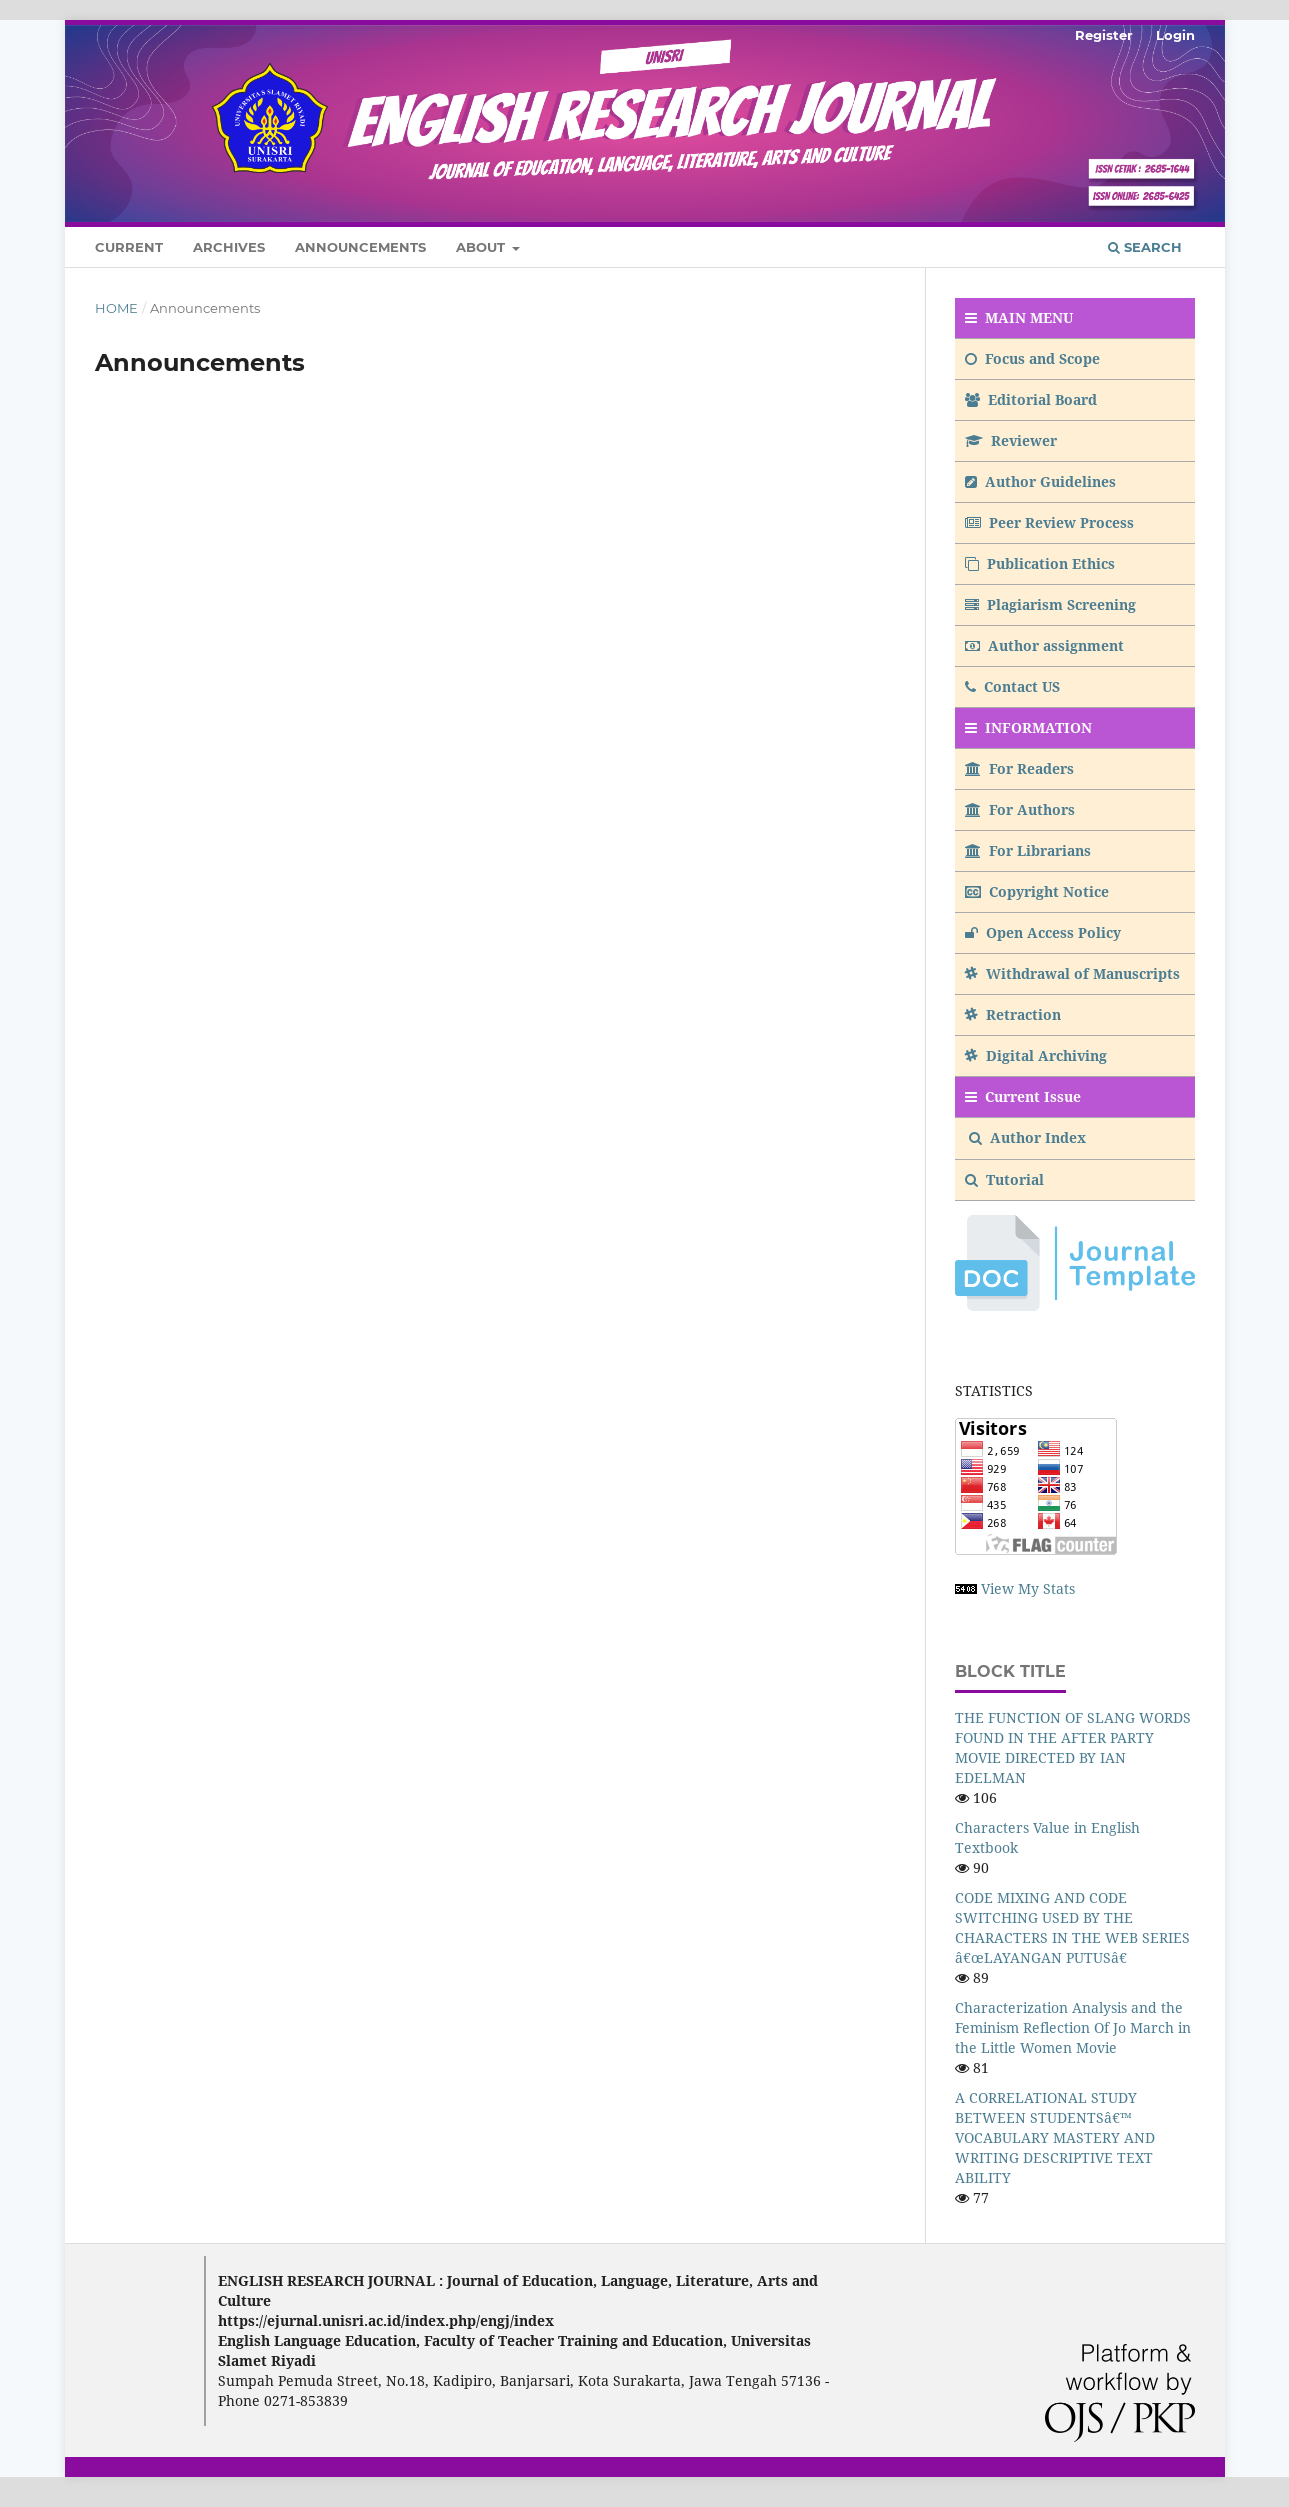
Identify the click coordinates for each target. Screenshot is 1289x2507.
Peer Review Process (1049, 522)
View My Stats (1028, 1588)
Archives (229, 247)
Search (1145, 247)
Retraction (1013, 1014)
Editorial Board (1031, 399)
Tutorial (1006, 1179)
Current (129, 247)
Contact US (1012, 686)
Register (1104, 35)
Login (1175, 35)
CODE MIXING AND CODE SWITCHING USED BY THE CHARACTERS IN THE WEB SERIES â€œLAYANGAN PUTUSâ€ (1072, 1927)
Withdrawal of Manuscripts (1072, 973)
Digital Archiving (1036, 1055)
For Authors (1020, 809)
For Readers (1019, 768)
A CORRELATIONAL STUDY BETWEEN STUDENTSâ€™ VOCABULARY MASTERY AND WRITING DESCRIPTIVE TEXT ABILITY (1055, 2137)
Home (116, 308)
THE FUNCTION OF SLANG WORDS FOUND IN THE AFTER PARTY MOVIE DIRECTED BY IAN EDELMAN (1073, 1747)
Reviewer (1011, 440)
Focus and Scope (1032, 358)
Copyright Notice (1037, 891)
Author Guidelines (1040, 481)
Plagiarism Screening (1050, 604)
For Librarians (1028, 850)
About (482, 247)
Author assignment (1044, 645)
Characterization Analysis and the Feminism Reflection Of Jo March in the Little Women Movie (1073, 2027)
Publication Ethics (1040, 563)
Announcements (360, 247)
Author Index (1027, 1137)
